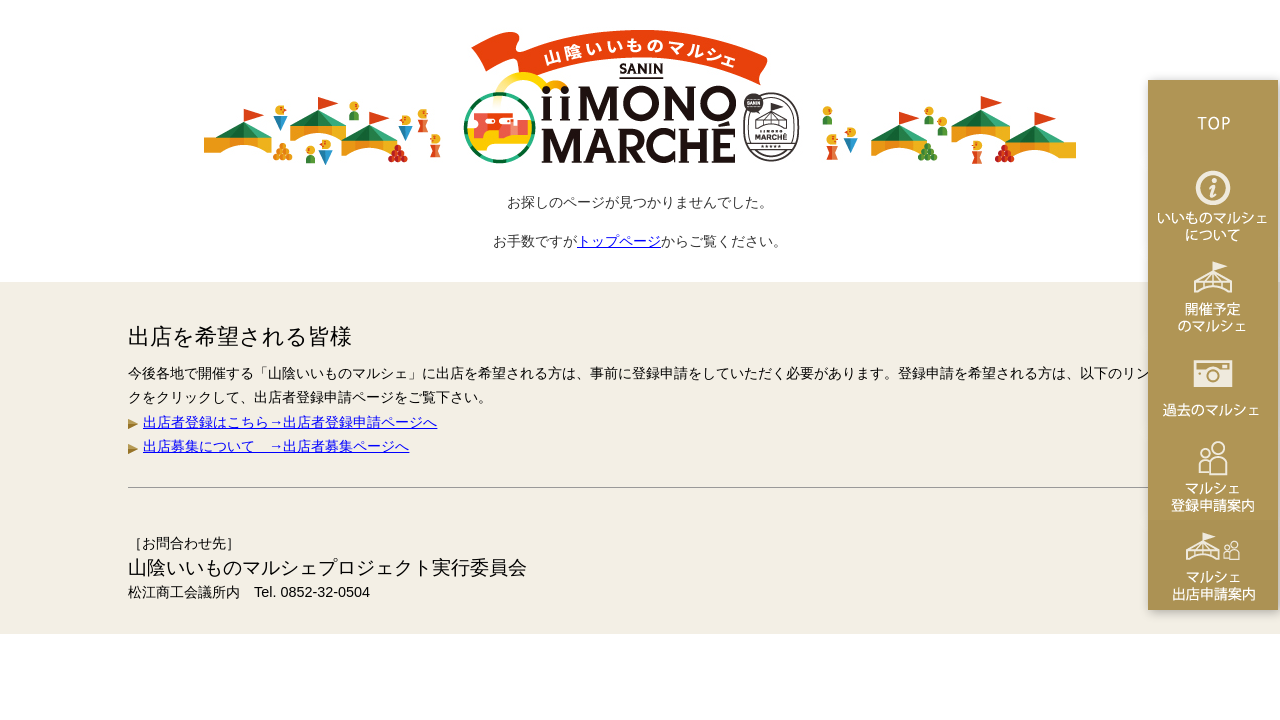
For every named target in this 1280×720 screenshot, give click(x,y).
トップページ (619, 241)
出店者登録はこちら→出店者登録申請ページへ (290, 422)
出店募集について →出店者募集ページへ (276, 446)
